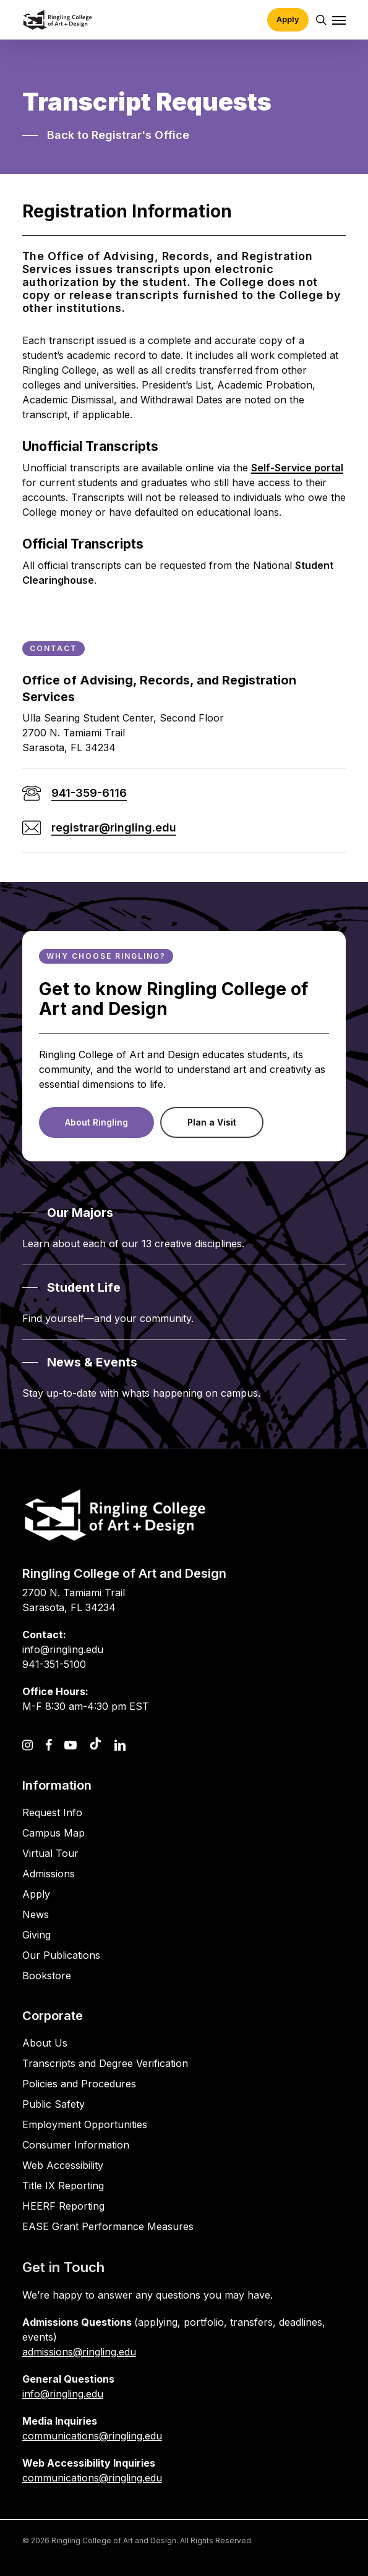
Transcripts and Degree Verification (105, 2063)
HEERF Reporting (63, 2206)
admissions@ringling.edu (79, 2352)
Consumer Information (75, 2145)
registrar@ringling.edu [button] (113, 827)
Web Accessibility (62, 2165)
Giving (36, 1935)
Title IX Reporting (63, 2185)
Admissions (48, 1873)
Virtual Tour (50, 1853)
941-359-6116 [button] (89, 792)
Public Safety (53, 2104)
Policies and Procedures (79, 2083)
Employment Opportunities (84, 2124)
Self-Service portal (297, 467)
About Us (44, 2043)
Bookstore (46, 1975)
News (35, 1914)
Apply (36, 1894)
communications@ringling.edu (92, 2436)
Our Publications (61, 1955)
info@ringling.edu (62, 2394)
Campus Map (53, 1833)
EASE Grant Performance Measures (108, 2226)
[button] (339, 20)
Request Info (52, 1812)
